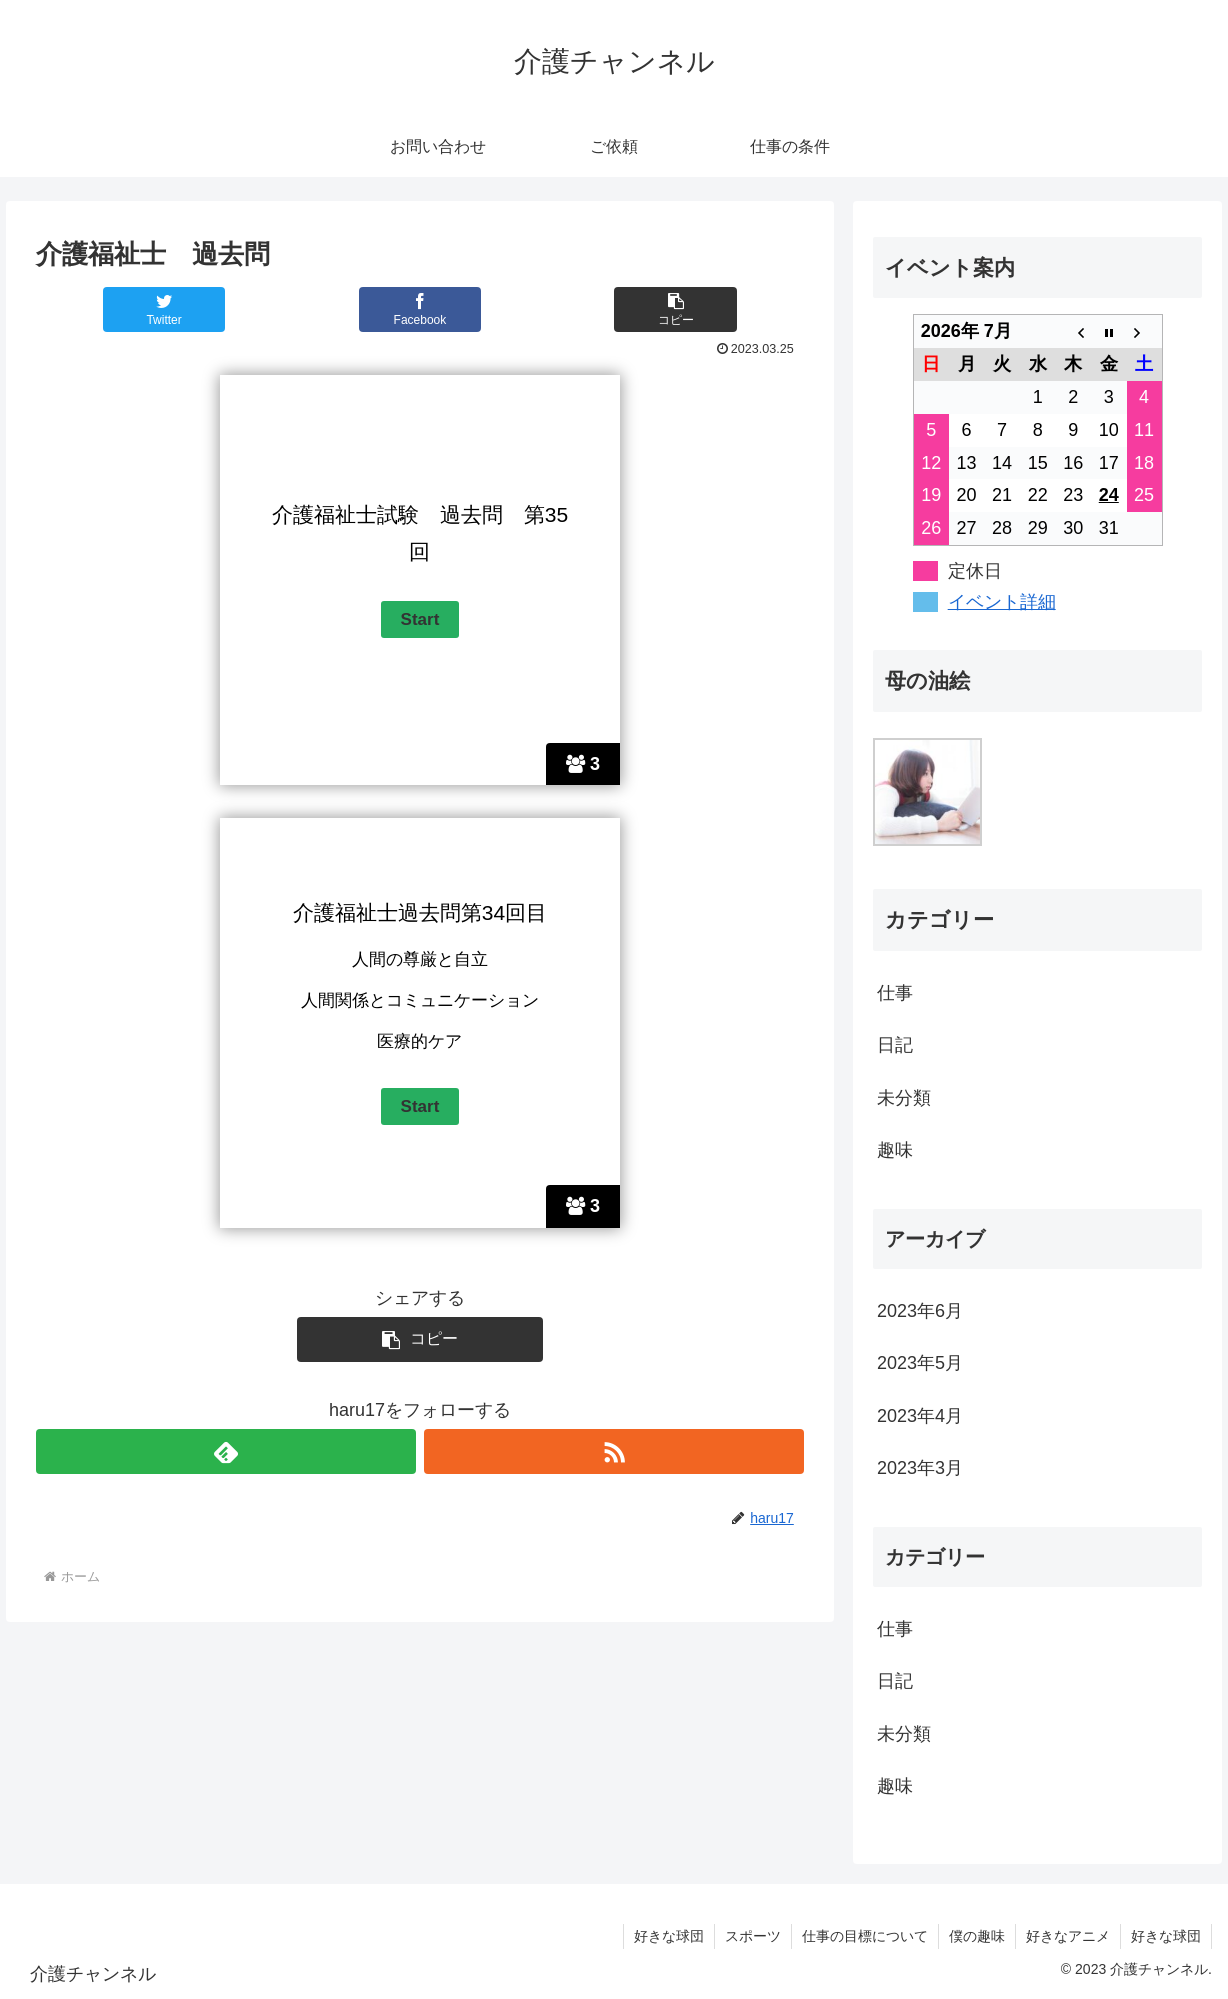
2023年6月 (920, 1311)
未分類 (904, 1098)
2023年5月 (920, 1363)
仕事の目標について (865, 1936)
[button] (675, 309)
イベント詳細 (1002, 602)
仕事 (895, 993)
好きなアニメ (1068, 1936)
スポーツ (753, 1936)
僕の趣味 (977, 1936)
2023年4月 (920, 1416)
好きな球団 (669, 1936)
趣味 (895, 1150)
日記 (895, 1045)
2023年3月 (920, 1468)
